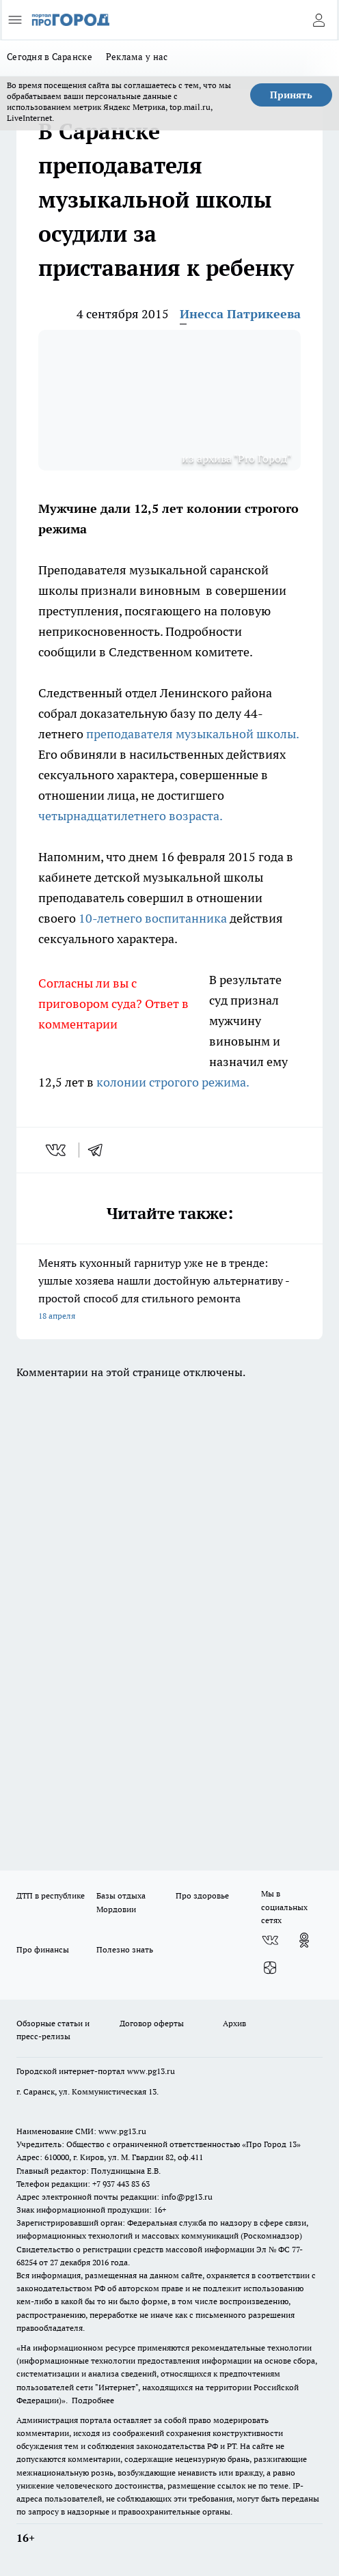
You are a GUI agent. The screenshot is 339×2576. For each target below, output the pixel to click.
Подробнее (93, 2400)
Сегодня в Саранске (49, 57)
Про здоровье (202, 1895)
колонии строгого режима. (174, 1082)
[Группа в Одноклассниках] (304, 1940)
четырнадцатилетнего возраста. (131, 816)
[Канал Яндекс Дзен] (270, 1967)
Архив (234, 2023)
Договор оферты (152, 2023)
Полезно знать (124, 1949)
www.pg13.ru (151, 2071)
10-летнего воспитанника (153, 918)
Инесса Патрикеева (240, 314)
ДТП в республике (50, 1895)
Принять (291, 95)
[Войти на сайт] (318, 19)
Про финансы (42, 1949)
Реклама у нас (137, 57)
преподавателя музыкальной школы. (192, 734)
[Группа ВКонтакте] (270, 1940)
